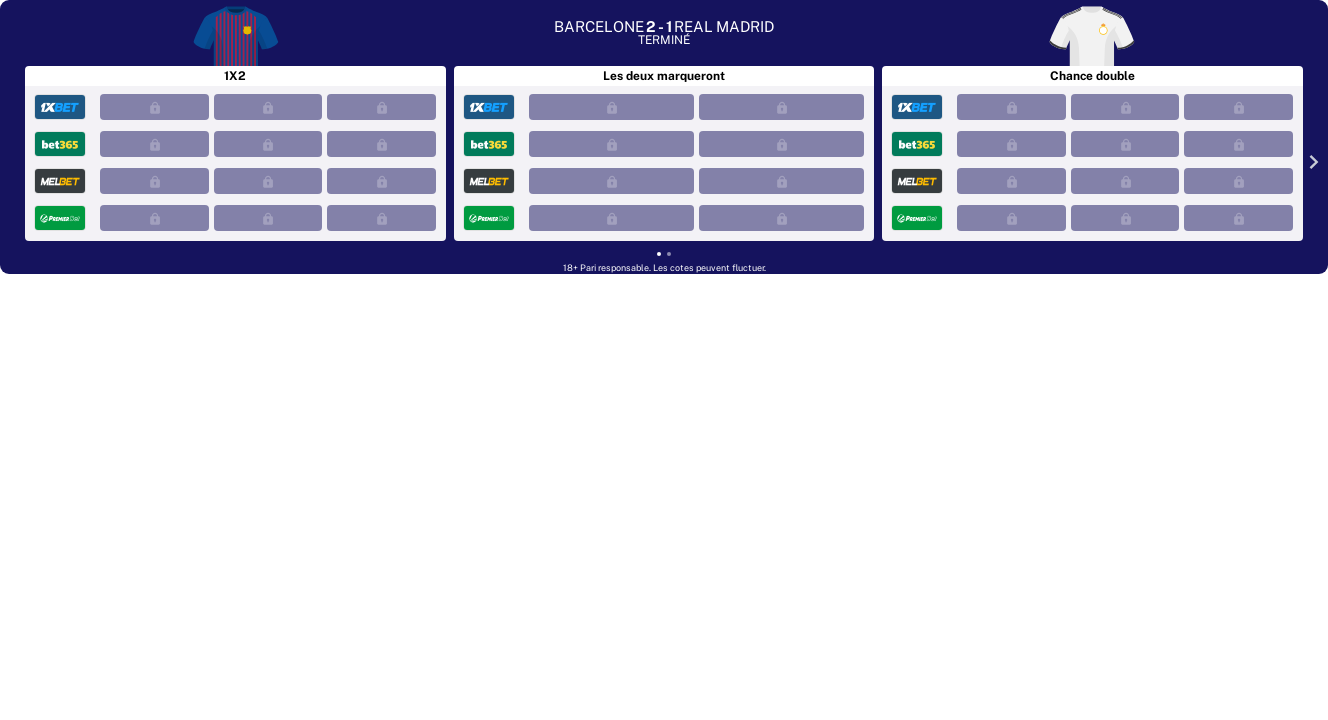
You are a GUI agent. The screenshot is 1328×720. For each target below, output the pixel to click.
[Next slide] (1310, 161)
